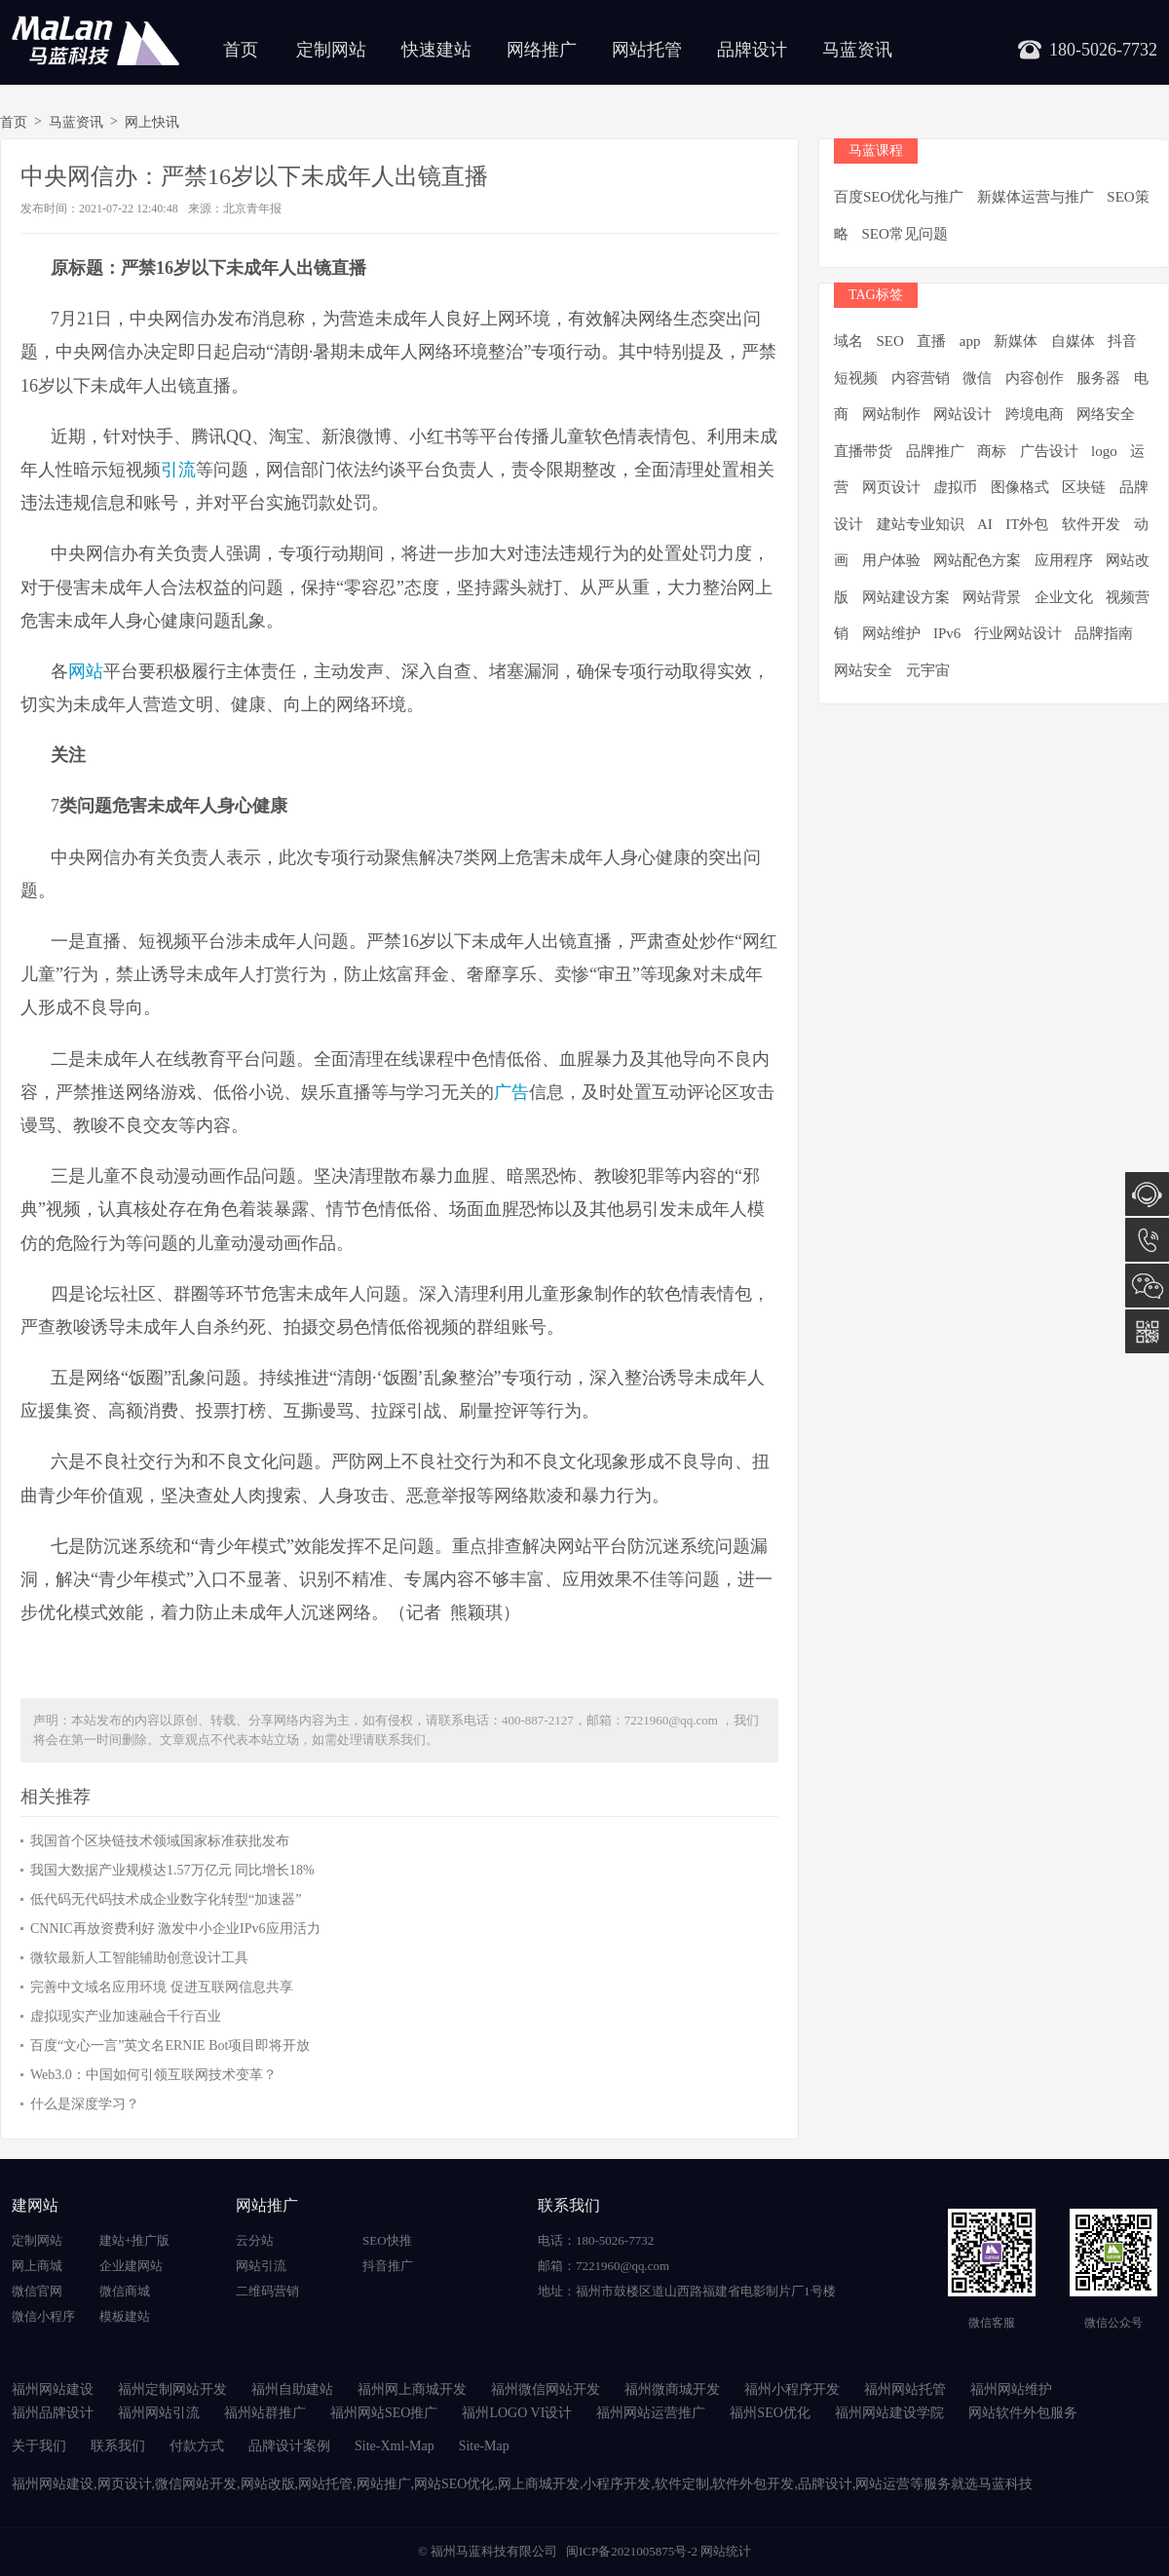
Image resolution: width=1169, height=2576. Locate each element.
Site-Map (484, 2446)
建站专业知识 (920, 524)
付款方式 (197, 2446)
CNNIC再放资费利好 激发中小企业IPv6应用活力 (175, 1928)
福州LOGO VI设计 (517, 2413)
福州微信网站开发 (545, 2389)
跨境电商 (1034, 414)
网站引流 (261, 2265)
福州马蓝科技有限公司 (494, 2551)
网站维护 (891, 633)
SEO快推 (387, 2240)
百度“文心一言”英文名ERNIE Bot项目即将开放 (170, 2045)
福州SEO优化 (770, 2413)
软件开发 (1091, 524)
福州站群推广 (265, 2413)
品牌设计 (752, 49)
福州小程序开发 (792, 2389)
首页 (240, 49)
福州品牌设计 (53, 2413)
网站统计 (725, 2551)
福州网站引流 (159, 2413)
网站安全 (863, 670)
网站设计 (962, 414)
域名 (848, 341)
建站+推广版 (134, 2240)
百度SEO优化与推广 (898, 197)
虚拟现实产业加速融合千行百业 (125, 2016)
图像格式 (1020, 487)
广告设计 (1049, 451)
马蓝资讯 (857, 49)
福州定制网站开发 (172, 2389)
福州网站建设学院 (889, 2413)
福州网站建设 (53, 2389)
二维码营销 (267, 2291)
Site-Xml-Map (394, 2446)
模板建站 (124, 2316)
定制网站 (331, 49)
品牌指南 (1104, 633)
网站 (85, 671)
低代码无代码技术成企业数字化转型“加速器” (165, 1899)
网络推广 (542, 49)
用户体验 (891, 560)
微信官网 (37, 2291)
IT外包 (1026, 524)
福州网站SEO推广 (383, 2413)
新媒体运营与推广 (1035, 197)
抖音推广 (387, 2265)
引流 (178, 469)
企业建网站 (131, 2265)
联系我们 (118, 2446)
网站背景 (991, 597)
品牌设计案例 (289, 2446)
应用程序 (1064, 560)
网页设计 (891, 487)
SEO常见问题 (905, 234)
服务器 (1098, 378)
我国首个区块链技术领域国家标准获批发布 (159, 1841)
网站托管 (647, 49)
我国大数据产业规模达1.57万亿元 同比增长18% (172, 1870)
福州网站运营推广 (650, 2413)
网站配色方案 (977, 560)
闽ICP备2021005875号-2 (632, 2551)
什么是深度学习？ (84, 2104)
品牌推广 (935, 451)
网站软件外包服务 (1022, 2413)
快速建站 (436, 49)
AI (985, 524)
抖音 (1122, 341)
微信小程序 (43, 2316)
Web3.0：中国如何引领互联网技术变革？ (153, 2074)
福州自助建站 (292, 2389)
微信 (977, 378)
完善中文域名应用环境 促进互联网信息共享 (161, 1987)
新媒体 (1015, 341)
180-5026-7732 (1147, 1240)
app (970, 341)
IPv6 (947, 633)
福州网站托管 (905, 2389)
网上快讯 (152, 122)
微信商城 (124, 2291)
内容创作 (1034, 378)
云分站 (255, 2240)
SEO (890, 341)
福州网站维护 (1011, 2389)
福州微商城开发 (672, 2389)
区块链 (1084, 487)
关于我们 (39, 2446)
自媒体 (1073, 341)
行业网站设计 (1018, 633)
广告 (511, 1092)
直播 (931, 341)
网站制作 (891, 414)
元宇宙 (928, 670)
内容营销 (920, 378)
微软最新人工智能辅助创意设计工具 (139, 1958)
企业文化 (1064, 597)
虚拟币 (955, 487)
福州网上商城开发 (412, 2389)
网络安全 (1105, 414)
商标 (991, 451)
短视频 (856, 378)
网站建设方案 (906, 597)
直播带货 (863, 451)
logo (1104, 451)
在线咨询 (1147, 1194)
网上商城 (37, 2265)
